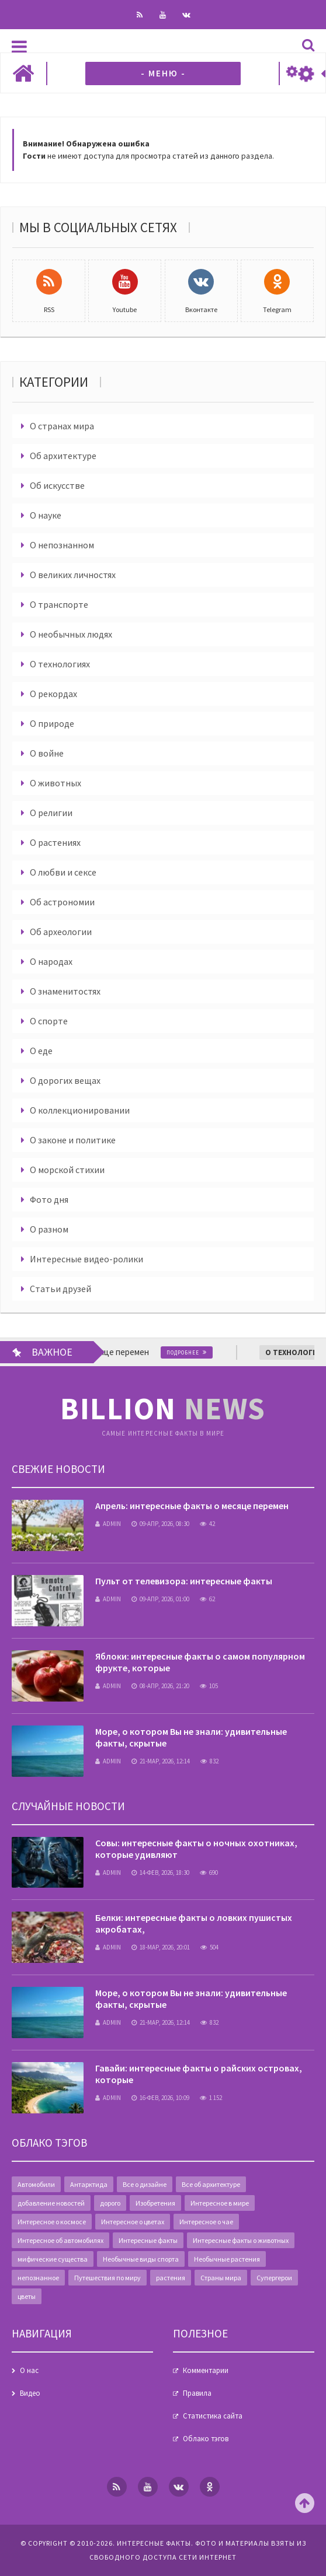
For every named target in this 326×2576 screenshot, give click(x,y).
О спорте (49, 1021)
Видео (30, 2393)
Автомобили (36, 2184)
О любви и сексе (63, 872)
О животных (55, 783)
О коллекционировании (80, 1110)
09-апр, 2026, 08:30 (160, 1524)
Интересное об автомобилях (60, 2240)
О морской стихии (67, 1169)
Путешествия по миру (107, 2277)
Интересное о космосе (52, 2221)
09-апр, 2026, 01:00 (160, 1599)
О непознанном (62, 545)
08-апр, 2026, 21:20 (160, 1686)
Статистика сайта (212, 2416)
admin (108, 1524)
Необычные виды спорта (141, 2259)
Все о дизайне (145, 2184)
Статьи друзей (60, 1288)
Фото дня (49, 1199)
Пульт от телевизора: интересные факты (183, 1581)
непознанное (38, 2277)
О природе (52, 723)
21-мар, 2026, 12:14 (160, 1761)
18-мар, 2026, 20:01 (160, 1947)
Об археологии (61, 931)
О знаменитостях (65, 991)
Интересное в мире (219, 2203)
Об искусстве (57, 485)
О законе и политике (73, 1140)
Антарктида (88, 2184)
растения (170, 2277)
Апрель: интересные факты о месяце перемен (192, 1505)
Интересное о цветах (132, 2221)
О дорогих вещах (65, 1080)
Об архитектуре (63, 455)
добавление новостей (51, 2203)
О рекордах (53, 693)
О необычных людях (71, 634)
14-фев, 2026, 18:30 (160, 1872)
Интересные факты (148, 2240)
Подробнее (191, 1352)
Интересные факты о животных (241, 2240)
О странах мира (62, 426)
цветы (27, 2296)
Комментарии (205, 2370)
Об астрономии (62, 902)
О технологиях (60, 664)
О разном (49, 1229)
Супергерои (274, 2277)
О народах (51, 961)
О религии (51, 812)
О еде (41, 1050)
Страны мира (220, 2277)
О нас (29, 2370)
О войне (47, 753)
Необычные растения (227, 2259)
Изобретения (155, 2203)
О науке (45, 515)
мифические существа (53, 2259)
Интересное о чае (206, 2221)
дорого (110, 2203)
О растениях (55, 842)
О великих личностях (73, 574)
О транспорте (59, 604)
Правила (197, 2393)
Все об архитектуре (211, 2184)
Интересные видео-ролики (86, 1259)
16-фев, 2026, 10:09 (160, 2098)
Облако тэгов (205, 2439)
